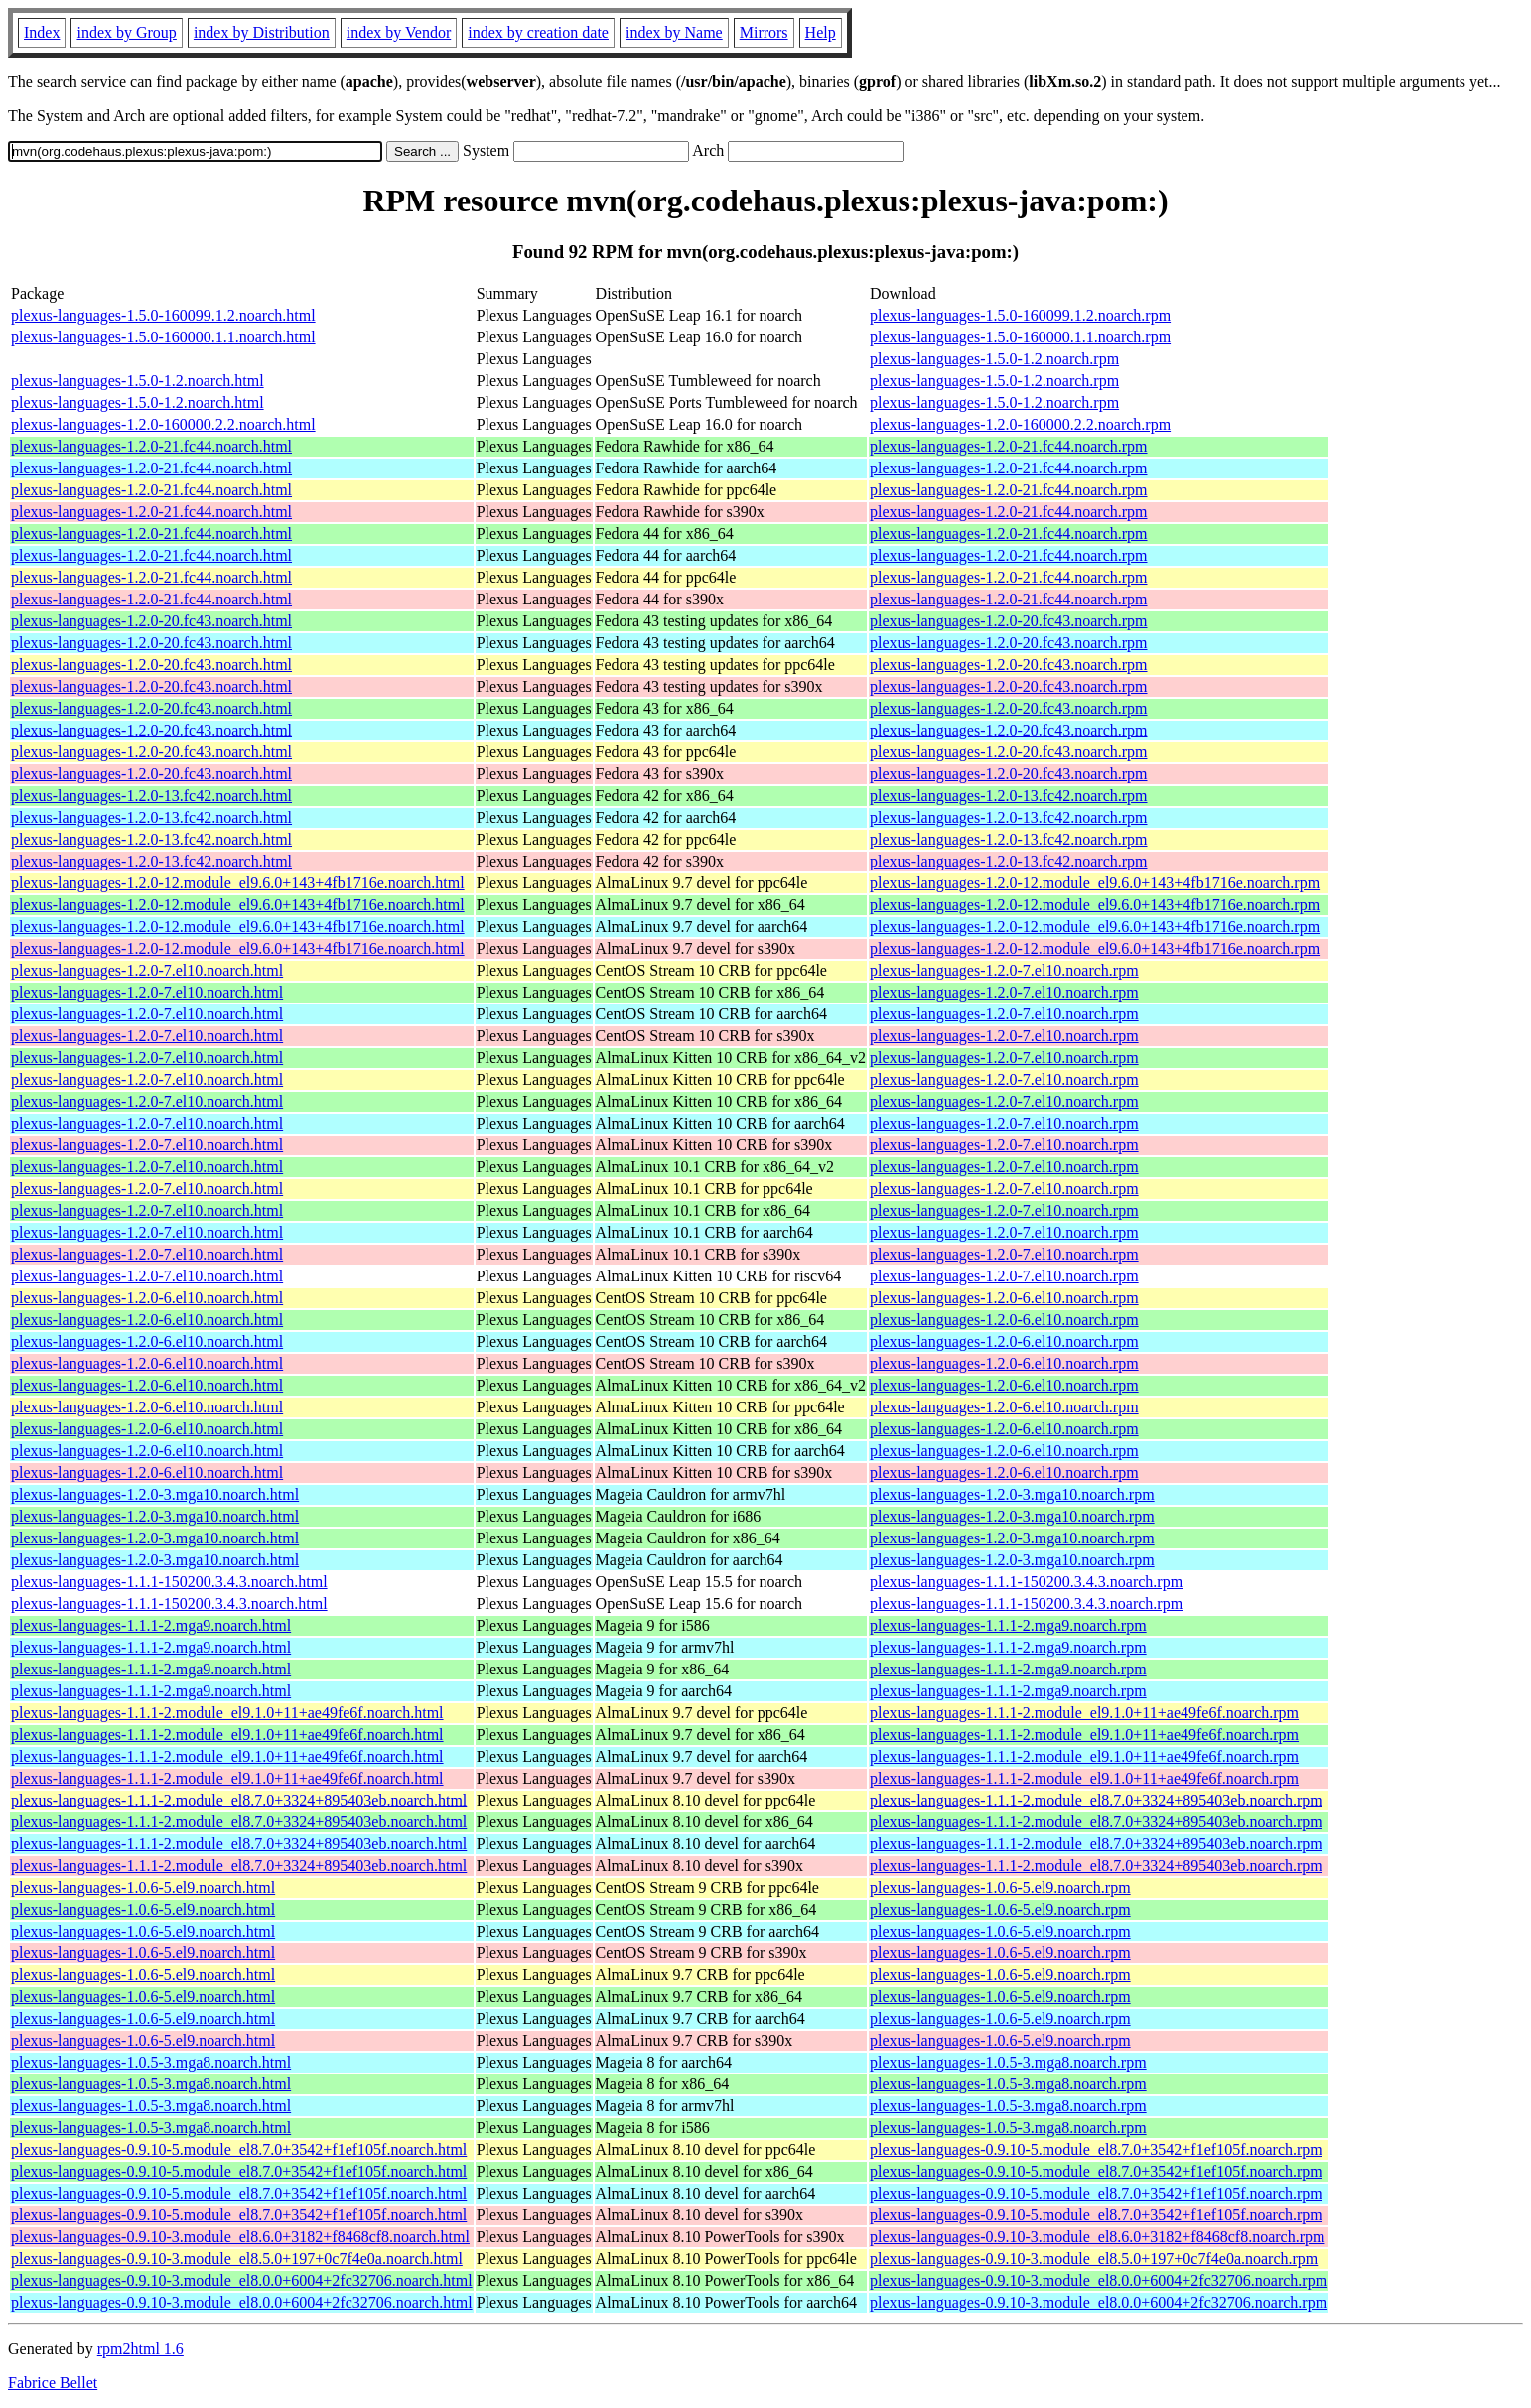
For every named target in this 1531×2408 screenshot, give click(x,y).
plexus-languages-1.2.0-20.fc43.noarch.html (151, 620)
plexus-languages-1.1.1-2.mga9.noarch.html (151, 1625)
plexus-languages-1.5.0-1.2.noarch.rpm (994, 358)
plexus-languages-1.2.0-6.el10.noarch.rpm (1004, 1297)
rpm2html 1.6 (140, 2349)
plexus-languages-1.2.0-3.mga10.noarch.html (155, 1494)
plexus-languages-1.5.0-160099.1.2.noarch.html (163, 315)
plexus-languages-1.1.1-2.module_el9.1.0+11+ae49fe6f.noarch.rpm (1084, 1712)
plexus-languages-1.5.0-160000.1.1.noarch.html (163, 337)
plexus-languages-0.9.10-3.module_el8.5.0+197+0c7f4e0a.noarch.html (237, 2258)
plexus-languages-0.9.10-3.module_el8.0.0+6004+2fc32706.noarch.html (242, 2280)
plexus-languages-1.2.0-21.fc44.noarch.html (151, 446)
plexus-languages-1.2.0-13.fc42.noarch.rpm (1008, 795)
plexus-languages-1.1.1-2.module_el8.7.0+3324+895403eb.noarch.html (239, 1800)
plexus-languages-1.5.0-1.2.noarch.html (137, 380)
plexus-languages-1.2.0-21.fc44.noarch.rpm (1008, 446)
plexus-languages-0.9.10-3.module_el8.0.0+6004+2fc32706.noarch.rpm (1098, 2280)
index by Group (126, 32)
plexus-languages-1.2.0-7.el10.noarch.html (147, 970)
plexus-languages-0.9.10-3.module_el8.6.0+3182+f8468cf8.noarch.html (240, 2236)
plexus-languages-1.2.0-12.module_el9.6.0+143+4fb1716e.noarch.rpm (1095, 882)
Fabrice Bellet (52, 2382)
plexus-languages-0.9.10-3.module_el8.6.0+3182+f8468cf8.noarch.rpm (1097, 2236)
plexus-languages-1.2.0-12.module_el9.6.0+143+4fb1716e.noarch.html (238, 882)
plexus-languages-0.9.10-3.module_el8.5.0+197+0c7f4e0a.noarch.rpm (1094, 2258)
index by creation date (538, 32)
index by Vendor (399, 32)
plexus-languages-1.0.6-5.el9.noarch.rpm (1000, 1887)
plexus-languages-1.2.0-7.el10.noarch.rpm (1004, 970)
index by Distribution (262, 32)
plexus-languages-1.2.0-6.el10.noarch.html (147, 1297)
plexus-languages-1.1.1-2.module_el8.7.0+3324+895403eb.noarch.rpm (1096, 1800)
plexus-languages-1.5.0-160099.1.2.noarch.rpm (1020, 315)
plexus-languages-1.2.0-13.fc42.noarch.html (151, 795)
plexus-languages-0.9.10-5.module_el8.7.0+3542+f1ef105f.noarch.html (239, 2149)
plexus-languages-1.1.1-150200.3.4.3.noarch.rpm (1026, 1581)
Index (42, 32)
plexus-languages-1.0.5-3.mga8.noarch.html (151, 2062)
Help (820, 32)
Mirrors (764, 32)
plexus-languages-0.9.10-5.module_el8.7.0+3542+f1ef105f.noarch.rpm (1096, 2149)
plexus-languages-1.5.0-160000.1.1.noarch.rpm (1020, 337)
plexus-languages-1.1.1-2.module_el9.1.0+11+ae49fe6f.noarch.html (227, 1712)
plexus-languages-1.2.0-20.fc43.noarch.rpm (1008, 620)
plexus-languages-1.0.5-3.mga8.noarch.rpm (1008, 2062)
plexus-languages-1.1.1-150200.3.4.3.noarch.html (169, 1581)
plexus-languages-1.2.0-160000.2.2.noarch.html (163, 424)
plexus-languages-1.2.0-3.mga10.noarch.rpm (1012, 1494)
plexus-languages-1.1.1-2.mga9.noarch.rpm (1008, 1625)
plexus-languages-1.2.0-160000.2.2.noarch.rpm (1020, 424)
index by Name (674, 32)
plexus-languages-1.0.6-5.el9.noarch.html (143, 1887)
